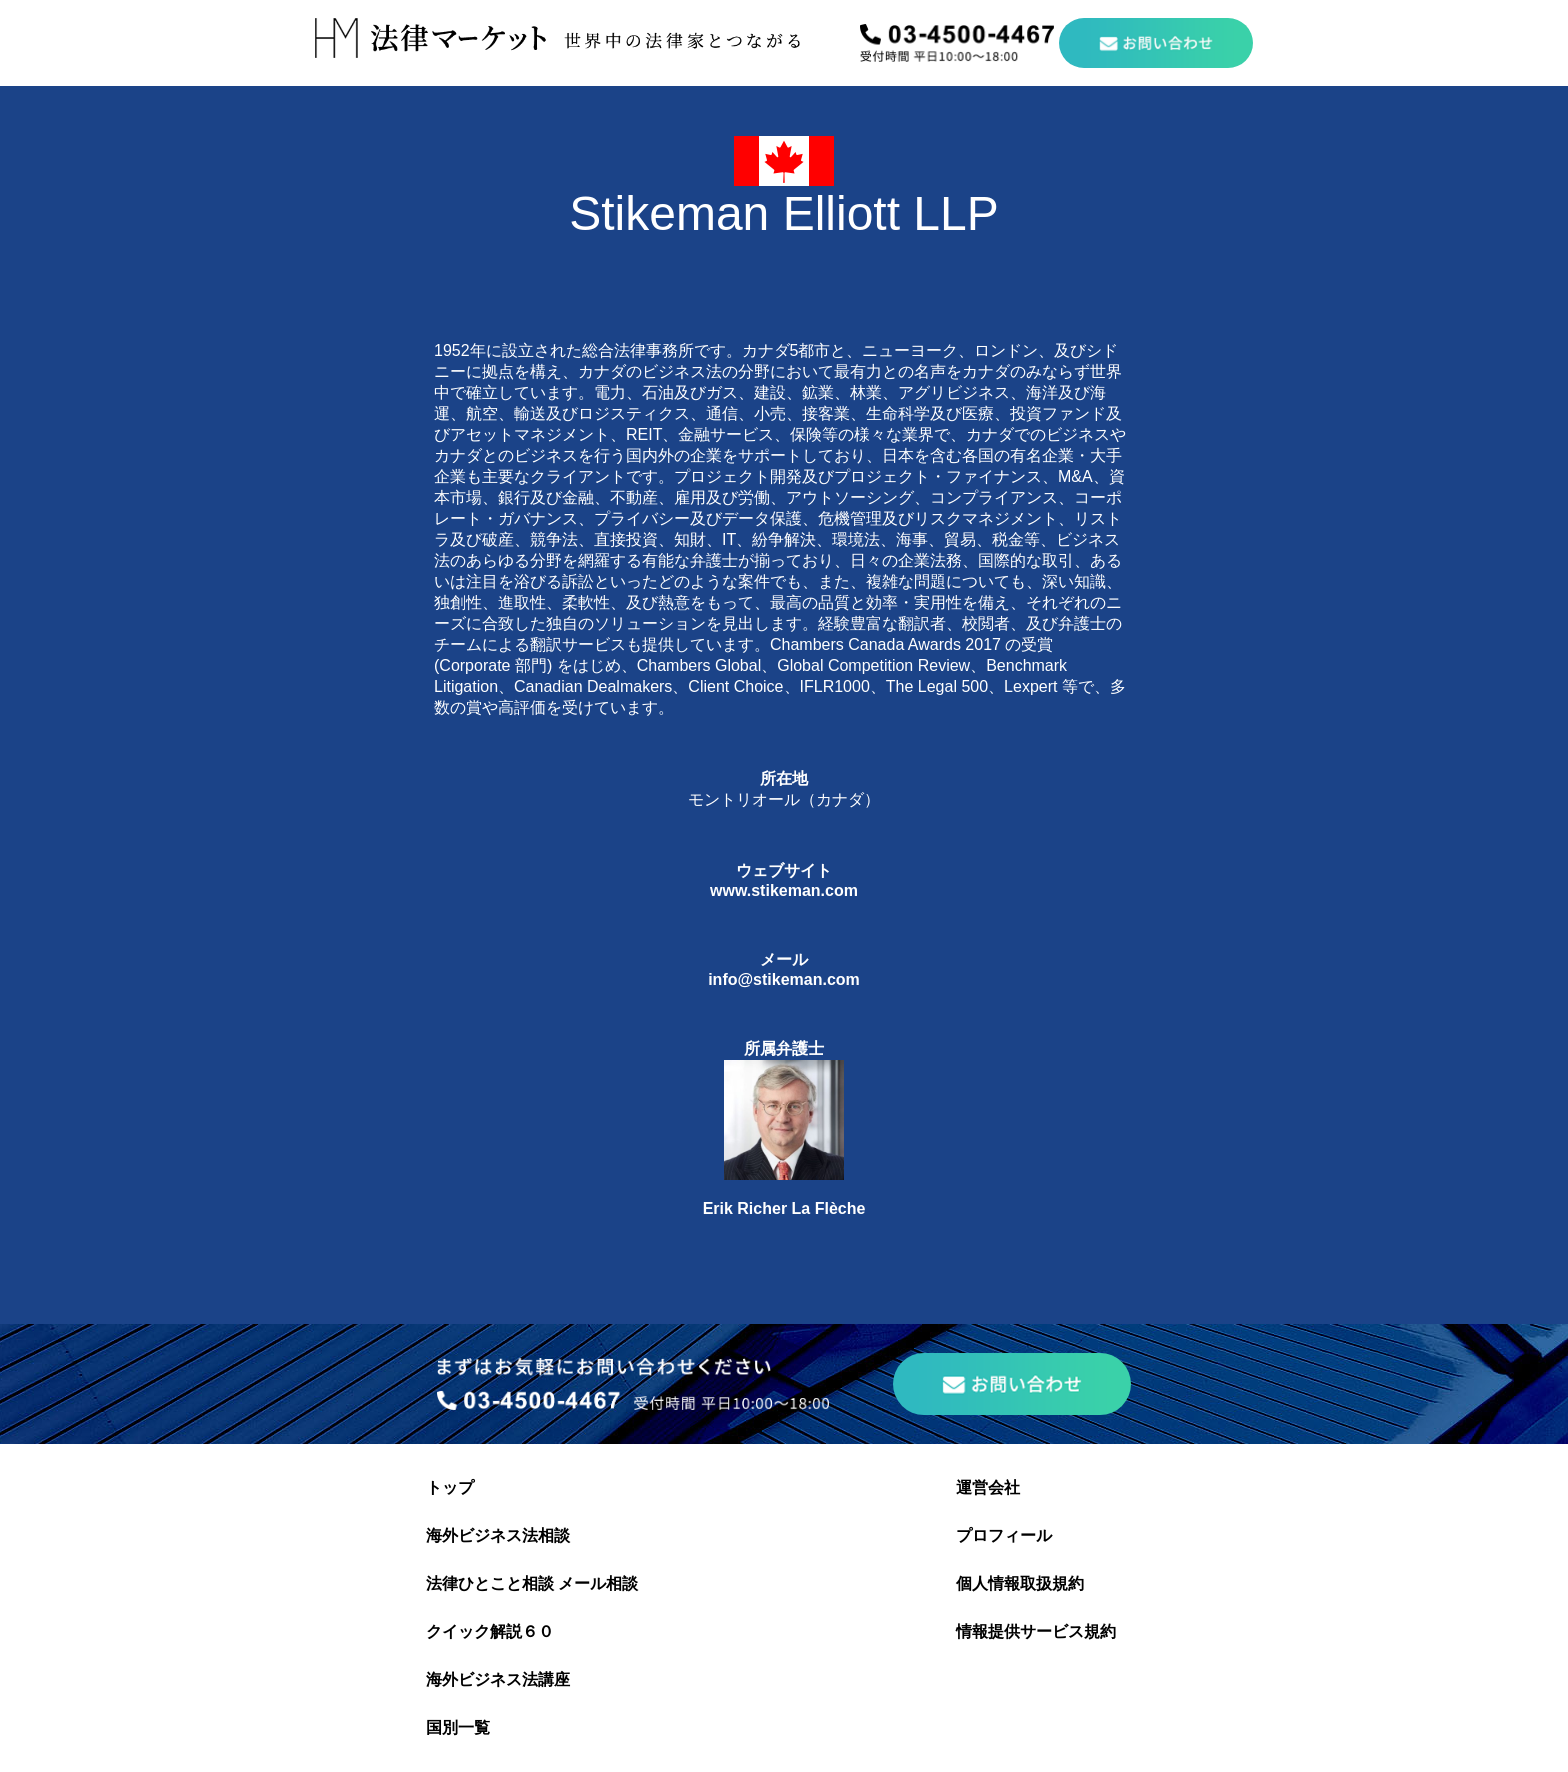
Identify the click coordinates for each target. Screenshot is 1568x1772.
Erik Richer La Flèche (784, 1208)
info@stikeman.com (784, 979)
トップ (450, 1487)
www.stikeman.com (784, 890)
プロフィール (1004, 1535)
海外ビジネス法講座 (498, 1679)
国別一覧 (458, 1727)
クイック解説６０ (490, 1631)
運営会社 (988, 1487)
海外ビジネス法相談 (498, 1535)
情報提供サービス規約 (1036, 1631)
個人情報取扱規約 (1020, 1583)
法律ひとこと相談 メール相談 (532, 1583)
